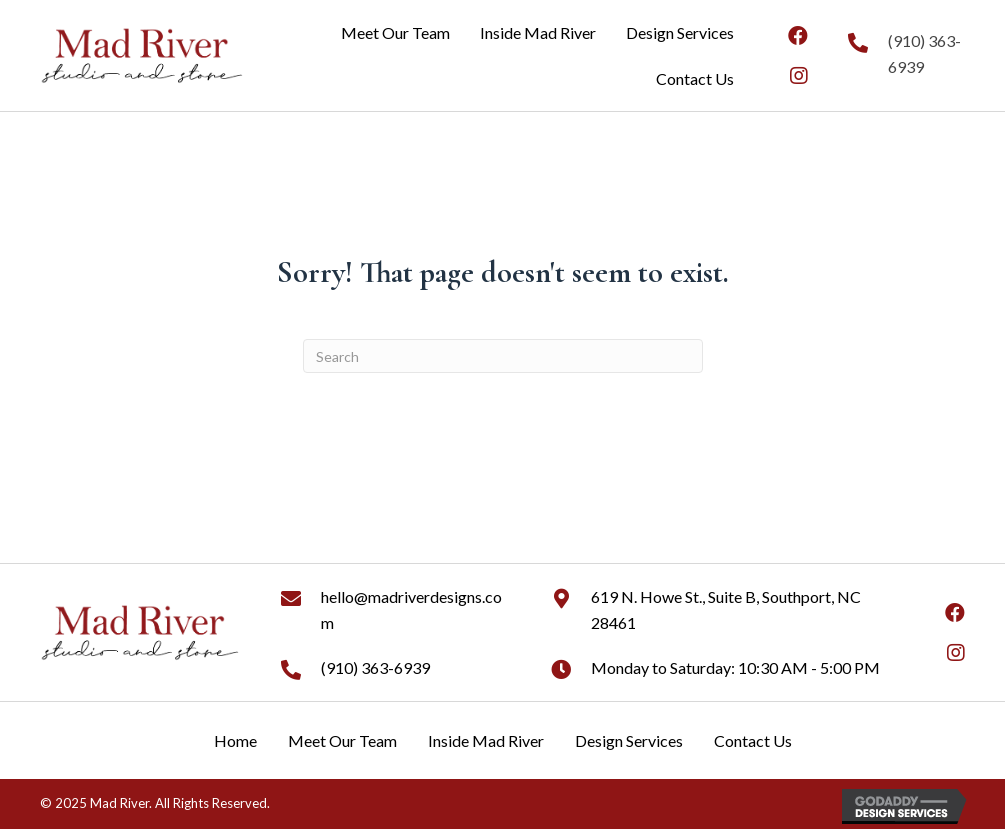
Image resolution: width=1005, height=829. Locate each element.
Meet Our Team (342, 740)
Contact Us (753, 740)
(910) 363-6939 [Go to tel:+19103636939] (375, 667)
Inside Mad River (486, 740)
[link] (395, 33)
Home (235, 740)
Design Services (629, 740)
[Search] (503, 356)
